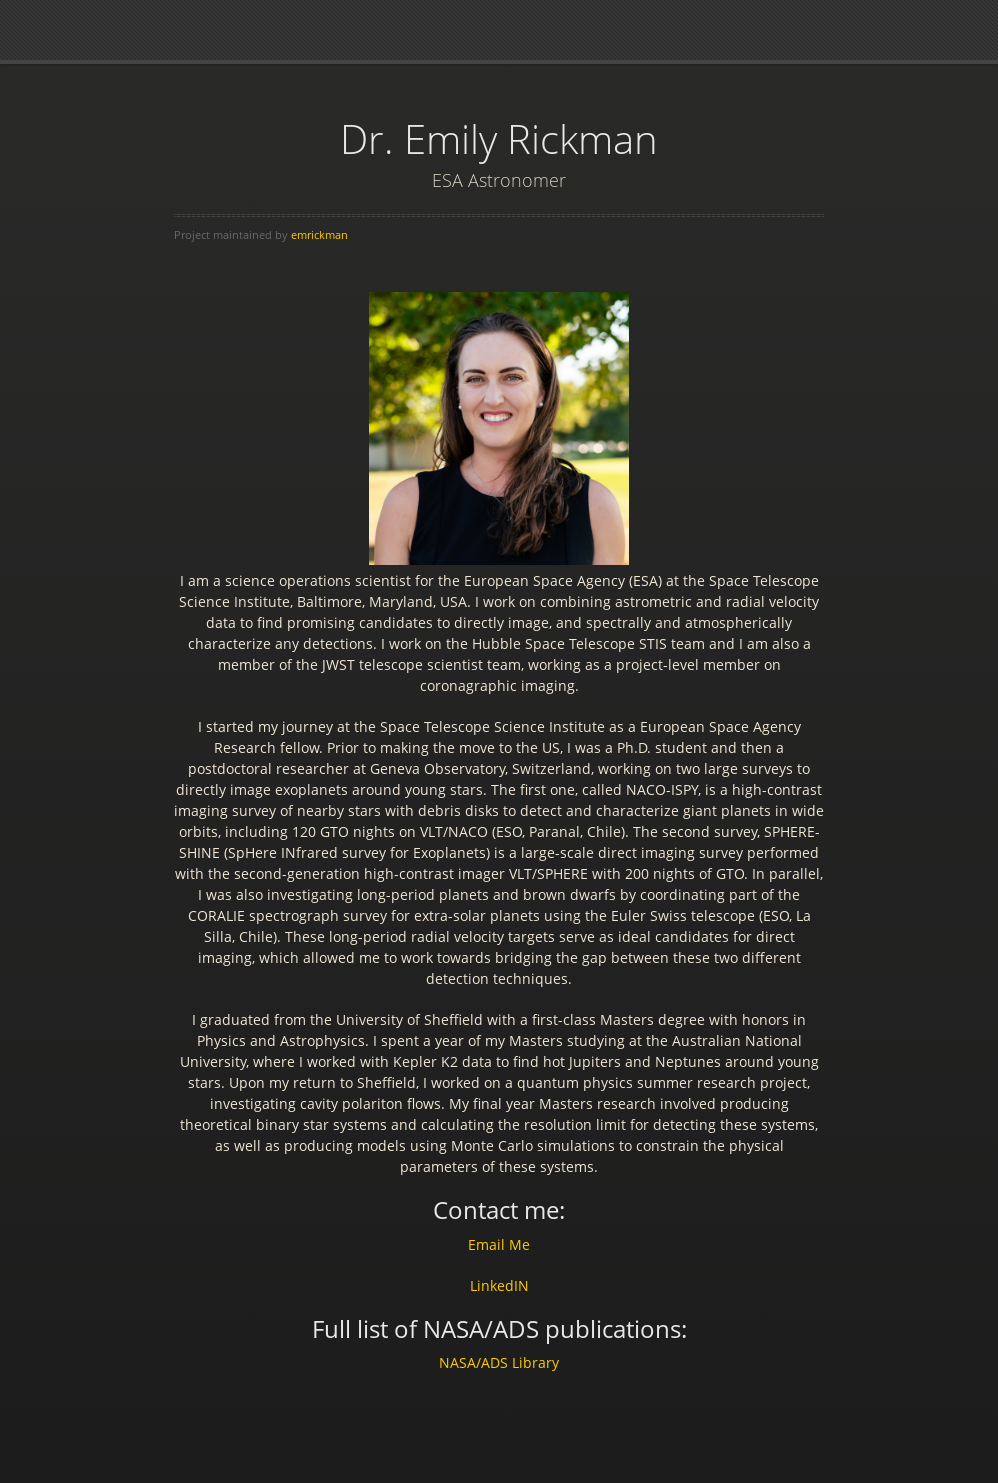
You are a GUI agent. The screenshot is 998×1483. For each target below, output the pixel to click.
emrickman (319, 234)
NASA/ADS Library (499, 1362)
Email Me (499, 1244)
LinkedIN (499, 1285)
